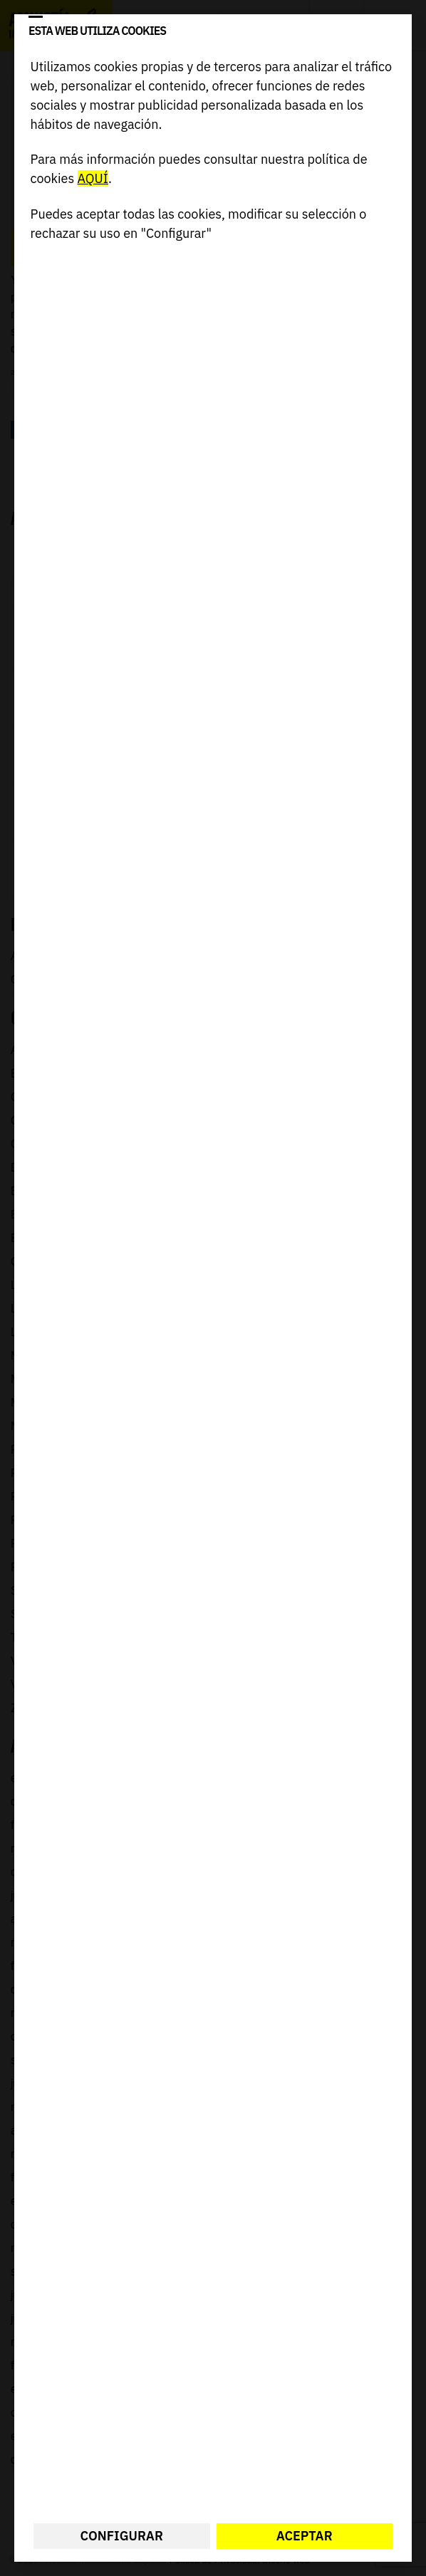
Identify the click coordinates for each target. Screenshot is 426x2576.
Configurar (121, 2536)
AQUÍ (93, 178)
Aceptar (304, 2536)
